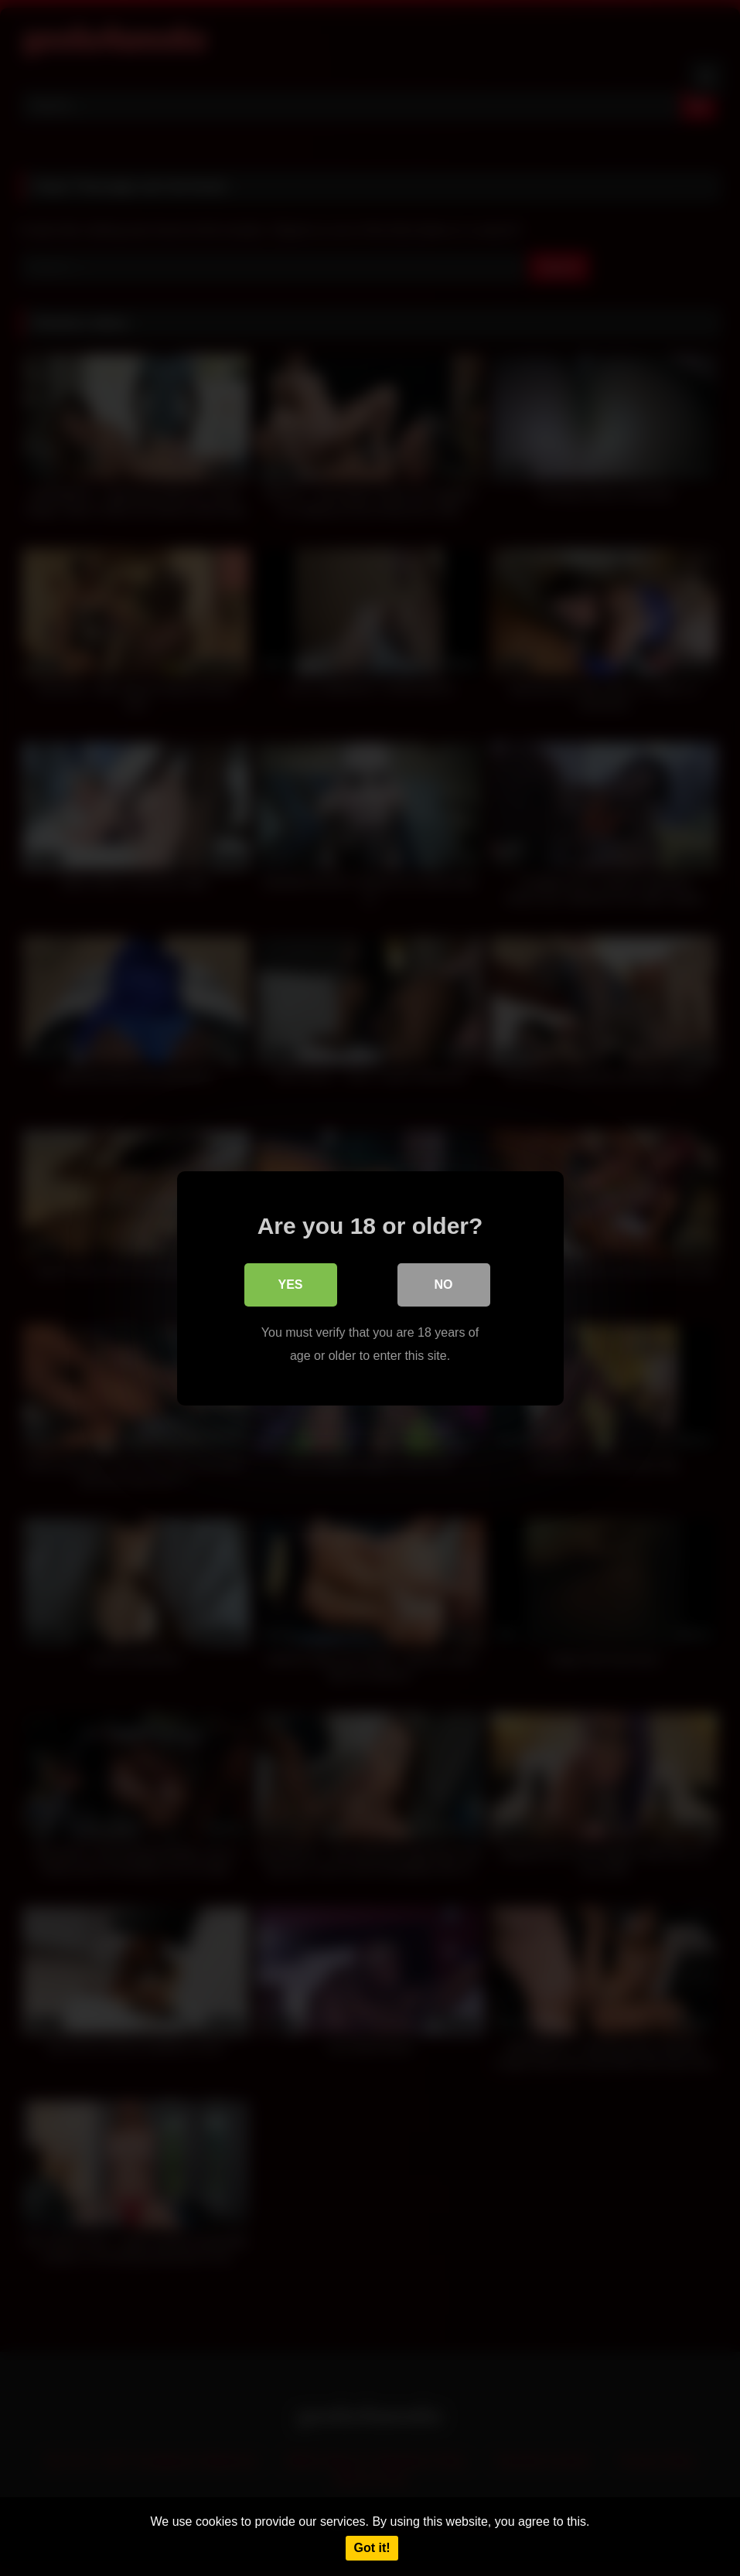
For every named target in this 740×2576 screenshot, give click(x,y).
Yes (290, 1283)
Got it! (371, 2547)
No (444, 1283)
